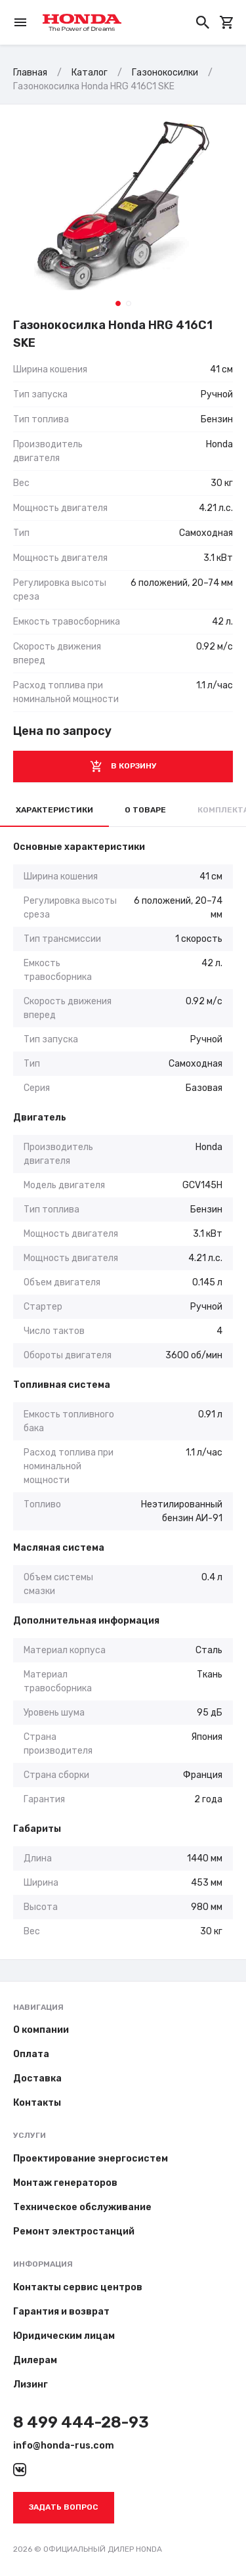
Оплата (31, 2054)
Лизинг (30, 2384)
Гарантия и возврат (61, 2311)
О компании (41, 2029)
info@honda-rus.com (63, 2445)
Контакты (37, 2102)
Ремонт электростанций (73, 2231)
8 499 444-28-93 (81, 2422)
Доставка (37, 2078)
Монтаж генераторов (65, 2182)
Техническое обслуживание (82, 2207)
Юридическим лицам (64, 2336)
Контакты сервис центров (77, 2287)
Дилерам (35, 2360)
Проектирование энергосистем (90, 2158)
